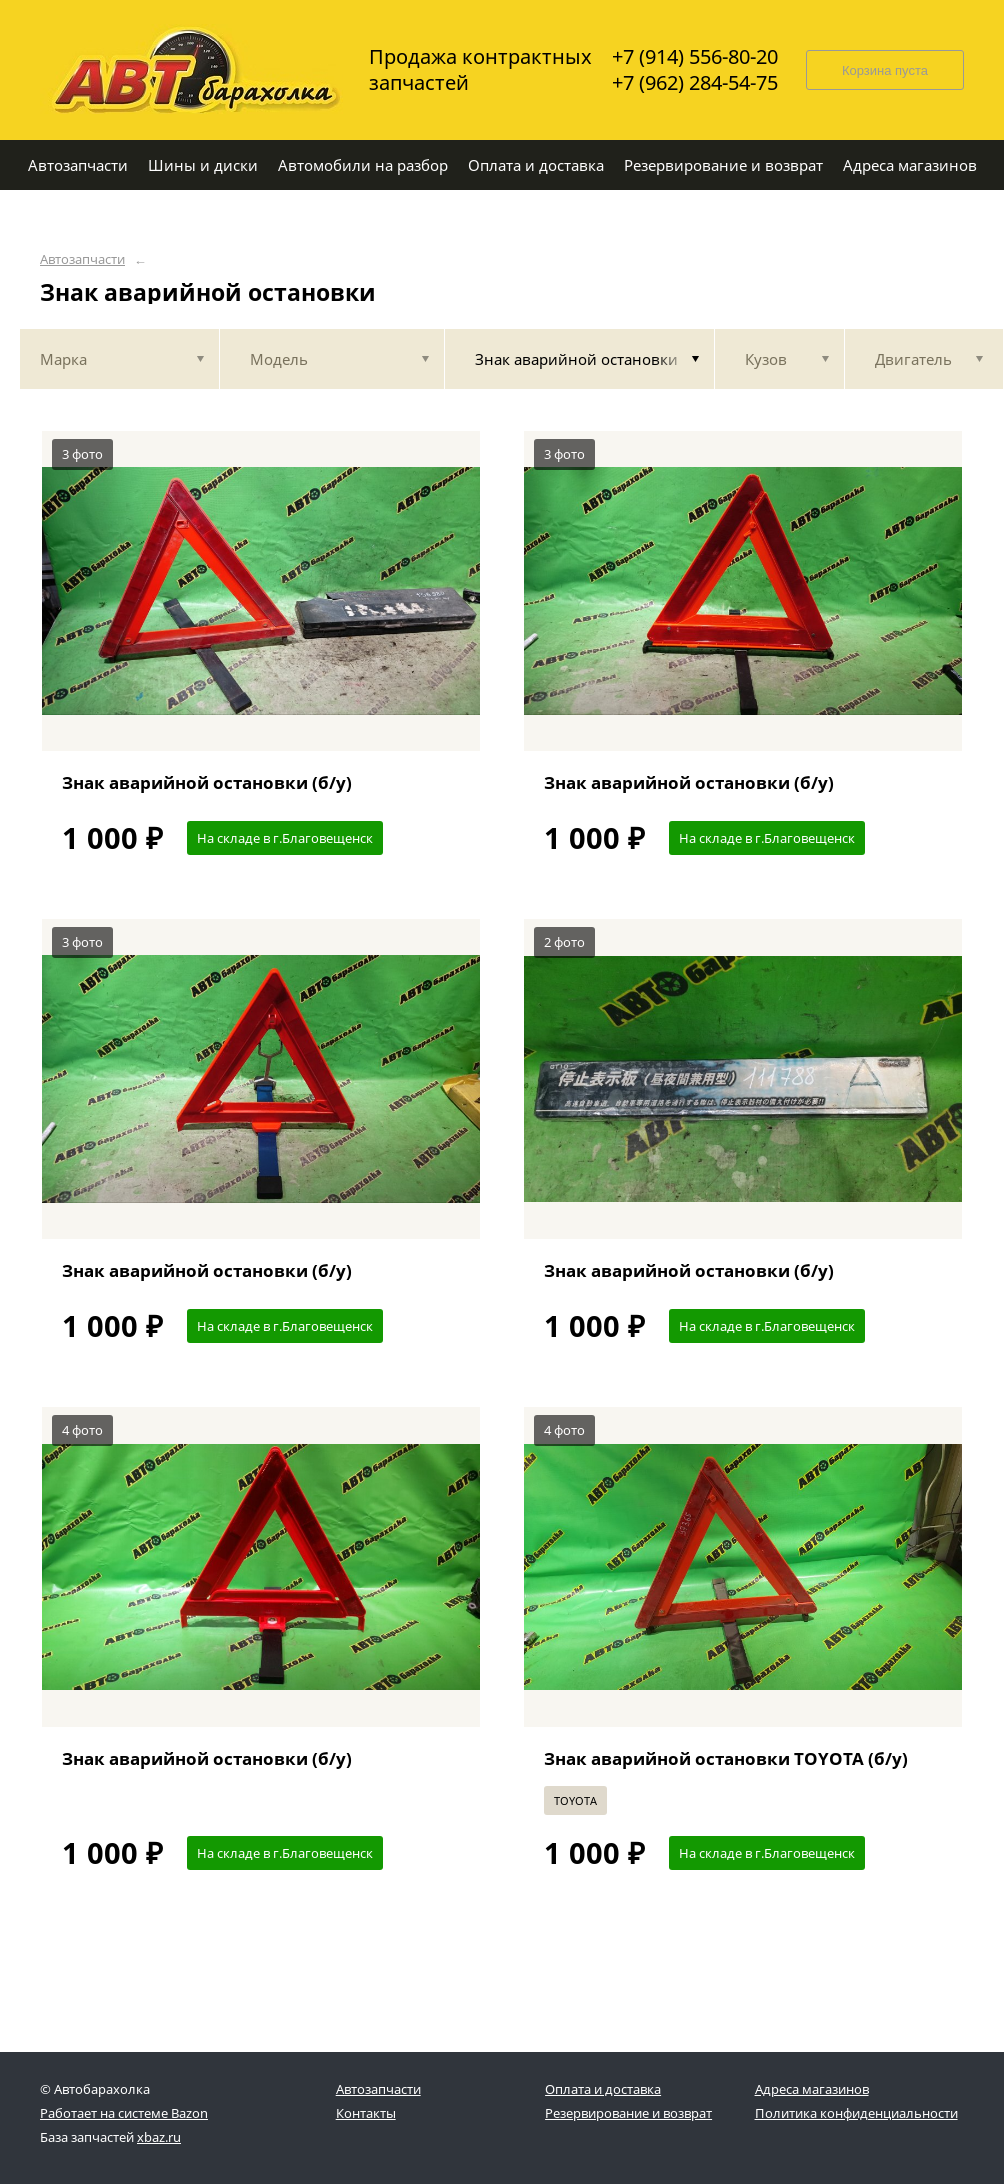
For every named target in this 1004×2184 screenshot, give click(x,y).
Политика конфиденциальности (856, 2113)
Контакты (366, 2113)
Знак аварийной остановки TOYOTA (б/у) (726, 1758)
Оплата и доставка (603, 2089)
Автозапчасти (82, 259)
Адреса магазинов (812, 2089)
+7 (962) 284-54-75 (695, 83)
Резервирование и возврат (628, 2113)
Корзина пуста (885, 70)
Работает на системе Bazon (124, 2113)
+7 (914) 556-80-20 (695, 57)
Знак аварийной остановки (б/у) (207, 782)
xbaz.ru (159, 2137)
